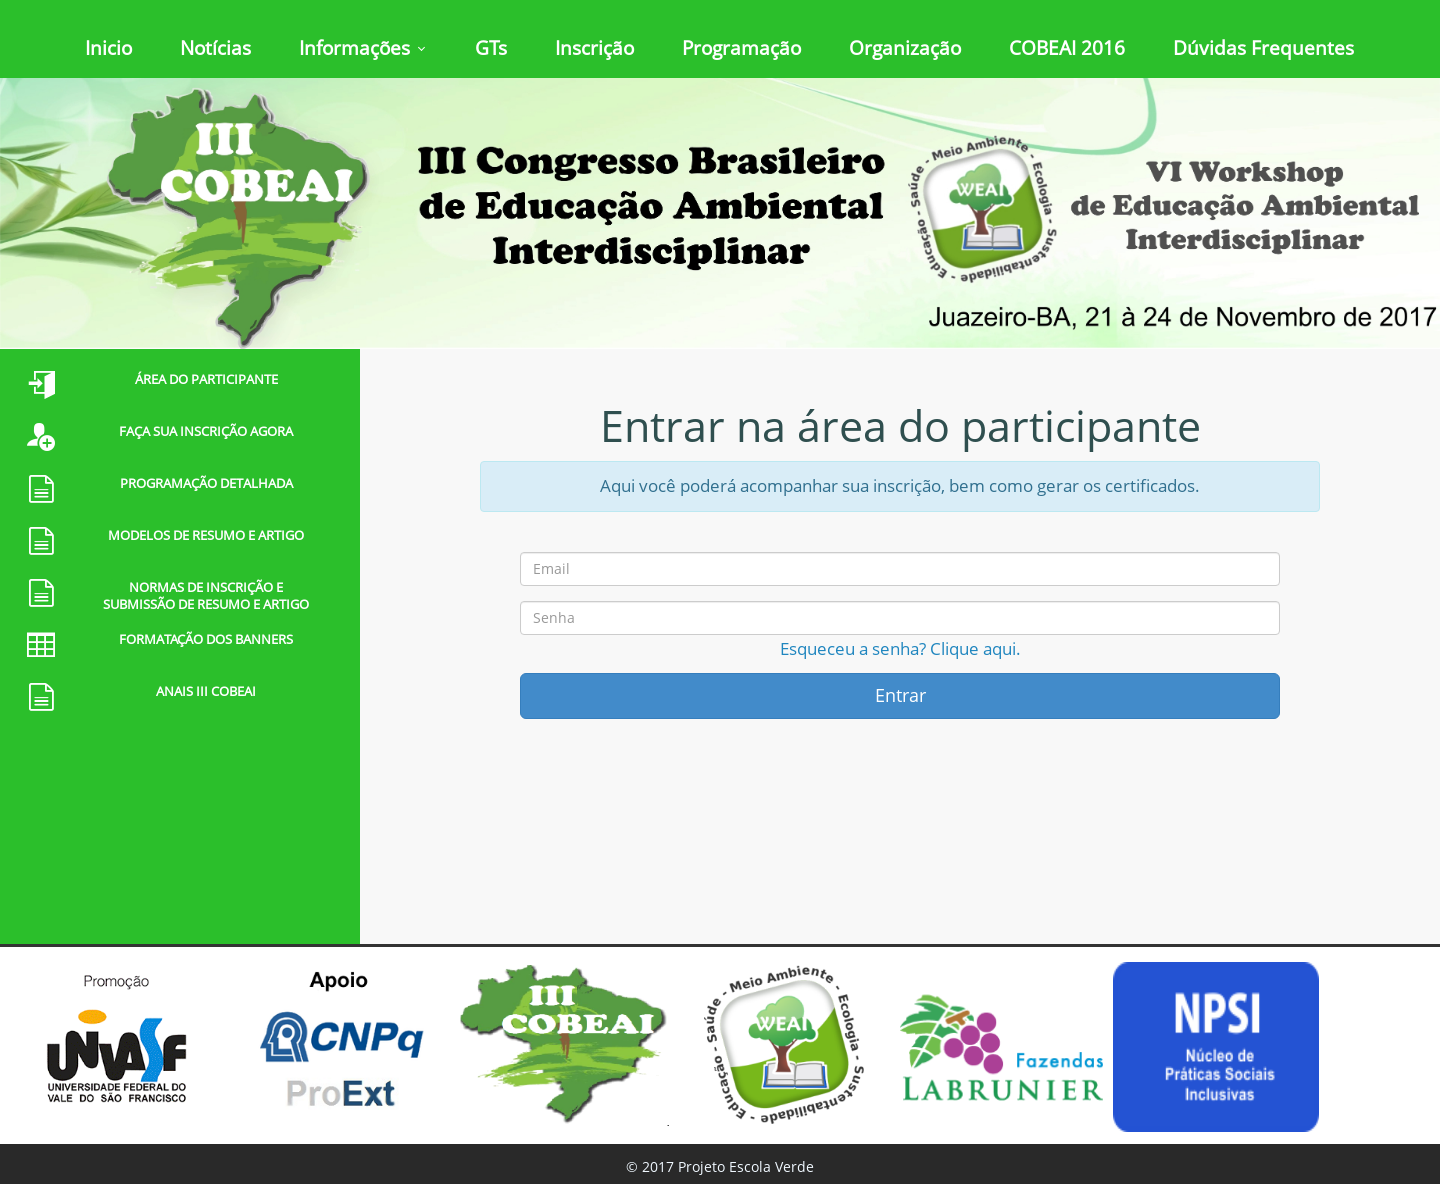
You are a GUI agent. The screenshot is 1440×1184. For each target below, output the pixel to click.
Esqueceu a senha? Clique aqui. (900, 648)
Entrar (900, 695)
